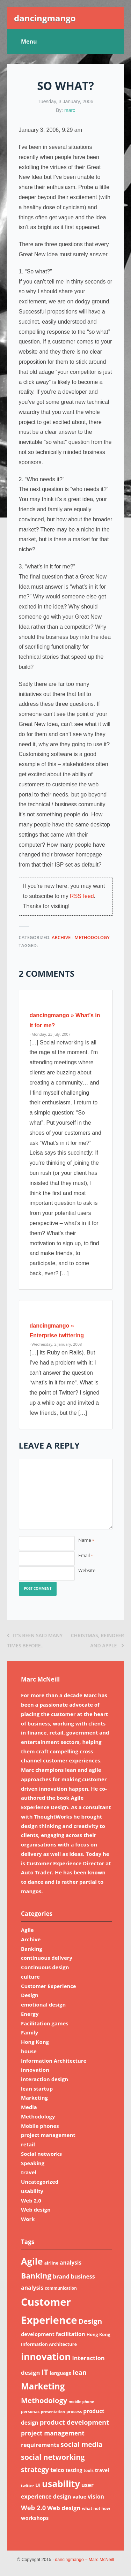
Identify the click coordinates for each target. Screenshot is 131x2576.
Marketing (34, 2097)
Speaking (32, 2163)
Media (29, 2106)
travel (28, 2172)
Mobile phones (40, 2125)
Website (86, 1570)
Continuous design (45, 1967)
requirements (40, 2445)
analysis (70, 2262)
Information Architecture (53, 2060)
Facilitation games (44, 2023)
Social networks (41, 2153)
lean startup (37, 2088)
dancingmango (45, 18)
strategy (35, 2469)
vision (96, 2496)
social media (81, 2444)
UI (38, 2485)
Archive (61, 937)
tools (88, 2470)
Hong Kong (35, 2041)
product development (74, 2422)
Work (28, 2218)
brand (61, 2276)
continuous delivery (46, 1957)
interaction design (44, 2079)
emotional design (43, 2004)
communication (61, 2288)
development (37, 2334)
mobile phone (81, 2401)
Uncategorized (39, 2181)
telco (57, 2470)
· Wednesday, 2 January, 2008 (56, 1344)
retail (28, 2144)
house (29, 2051)
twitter (27, 2485)
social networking (53, 2457)
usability (32, 2191)
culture (30, 1976)
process (74, 2411)
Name (86, 1540)
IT (44, 2372)
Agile (27, 1929)
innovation (35, 2069)
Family (29, 2032)
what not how (96, 2508)
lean (80, 2372)
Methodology (92, 937)
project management (48, 2134)
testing (73, 2470)
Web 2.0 (31, 2200)
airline (51, 2263)
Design (29, 1995)
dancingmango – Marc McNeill (84, 2559)
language (60, 2373)
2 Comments (47, 973)
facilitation (70, 2334)
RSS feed (82, 896)
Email (85, 1555)
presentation (53, 2411)
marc (69, 110)
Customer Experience (48, 1985)
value (80, 2496)
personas (30, 2411)
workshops (35, 2517)
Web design (36, 2209)
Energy (29, 2013)
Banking (31, 1948)
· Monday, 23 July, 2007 (50, 1034)
